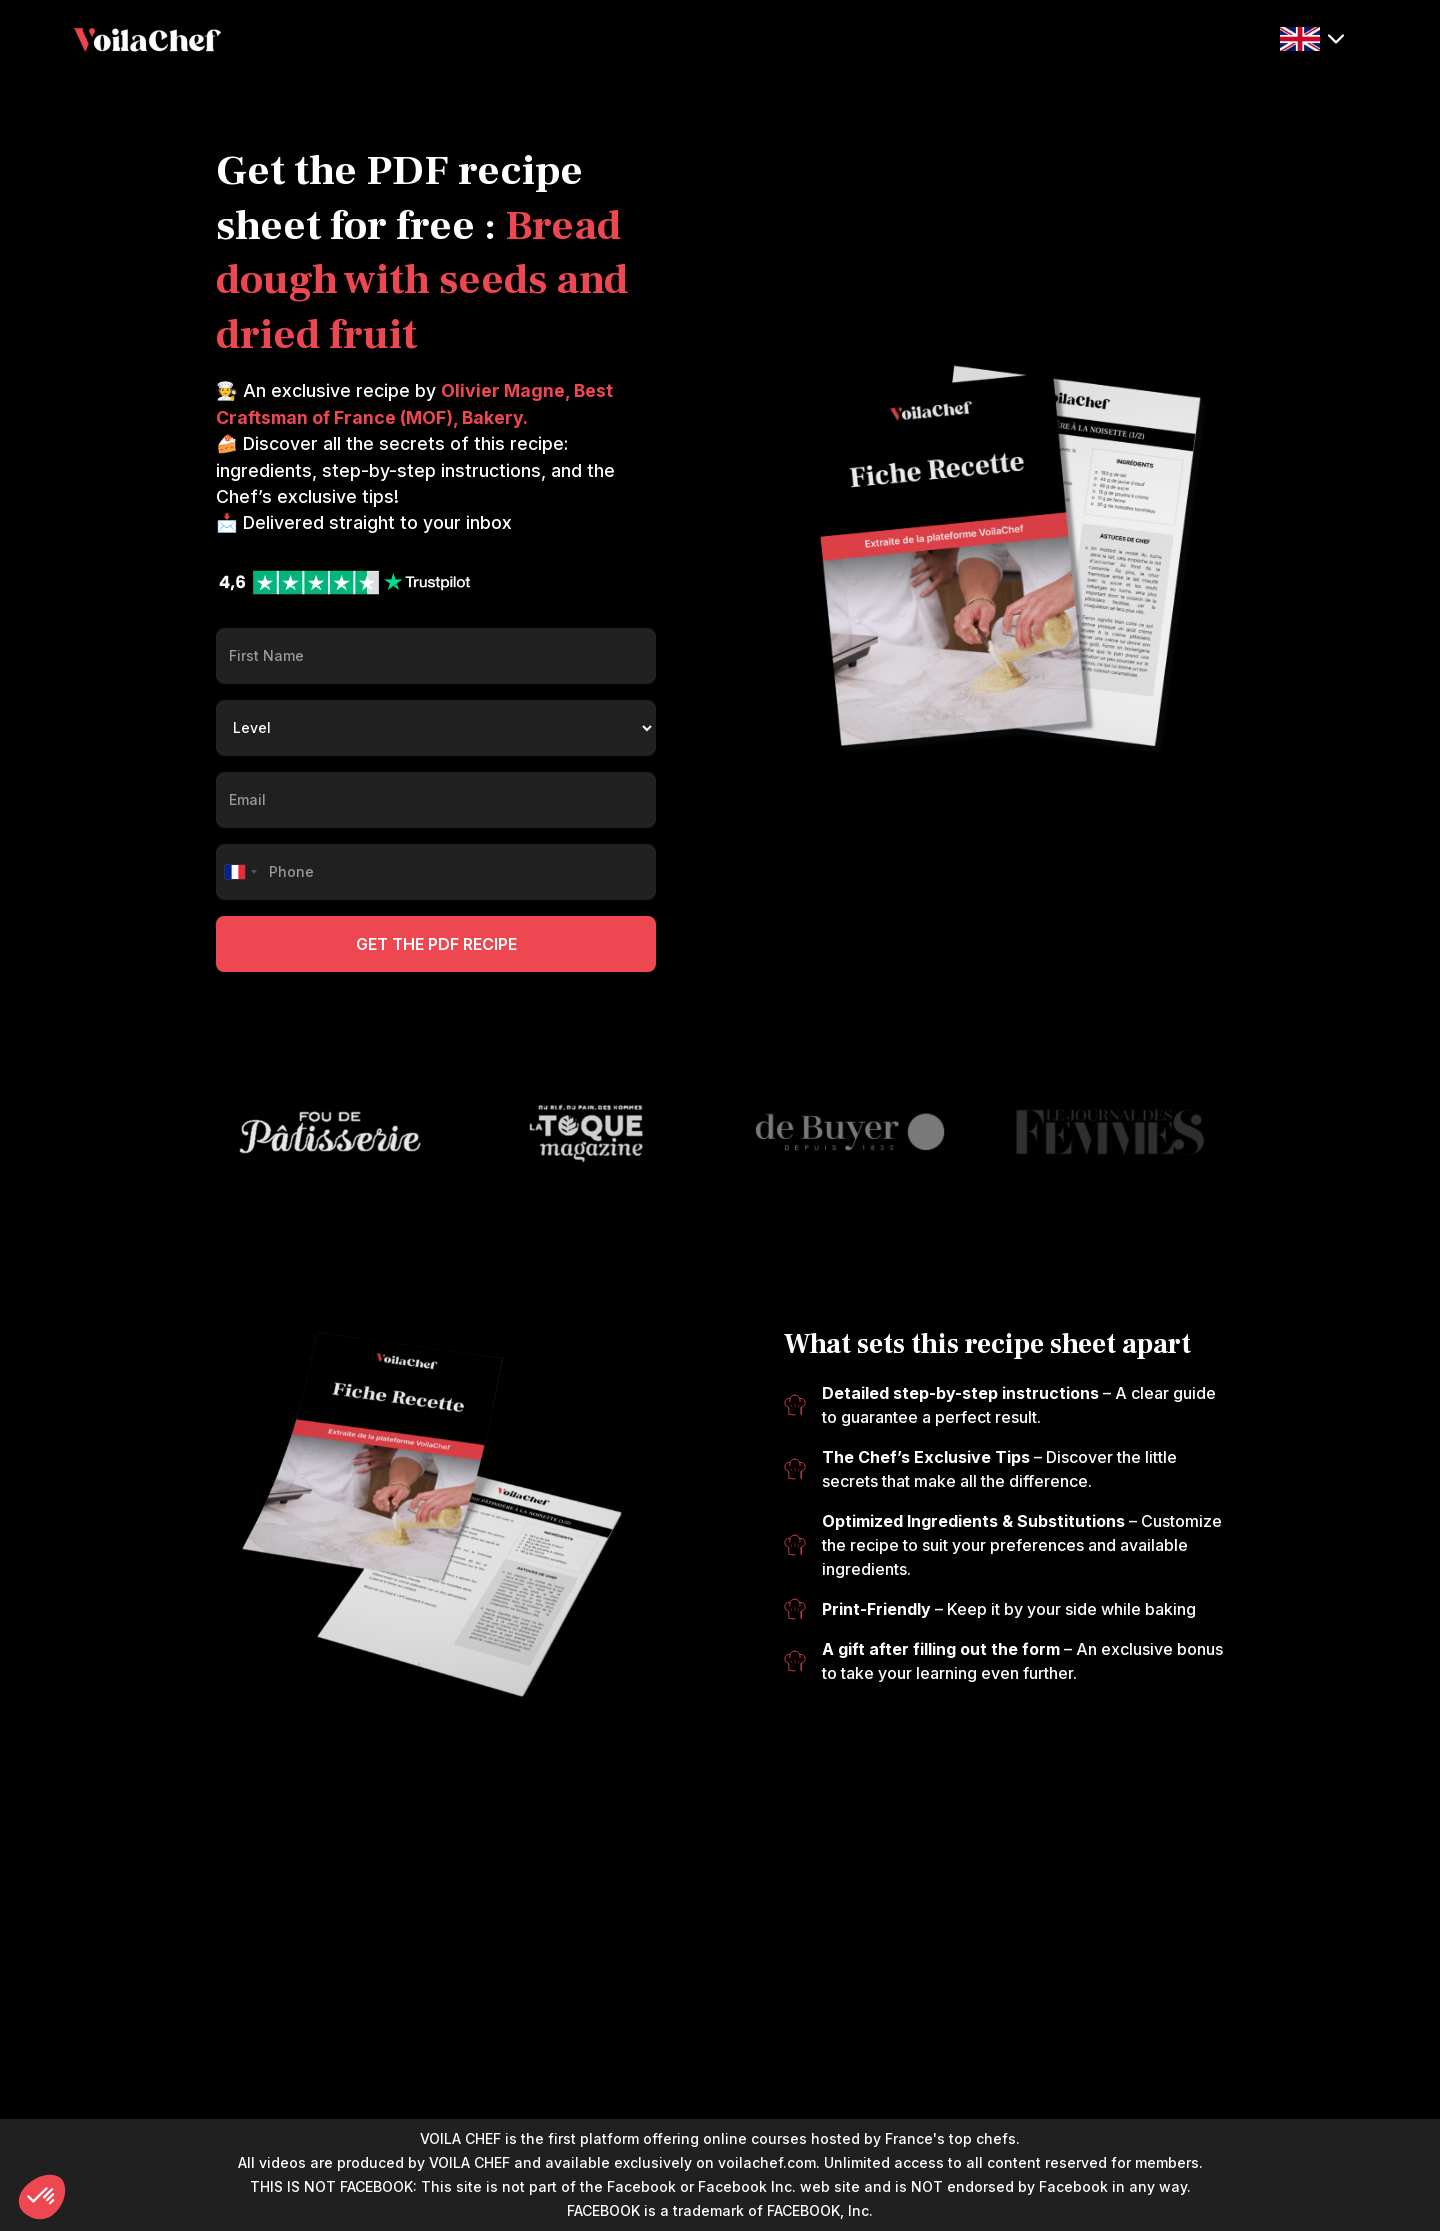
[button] (1312, 38)
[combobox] (240, 872)
